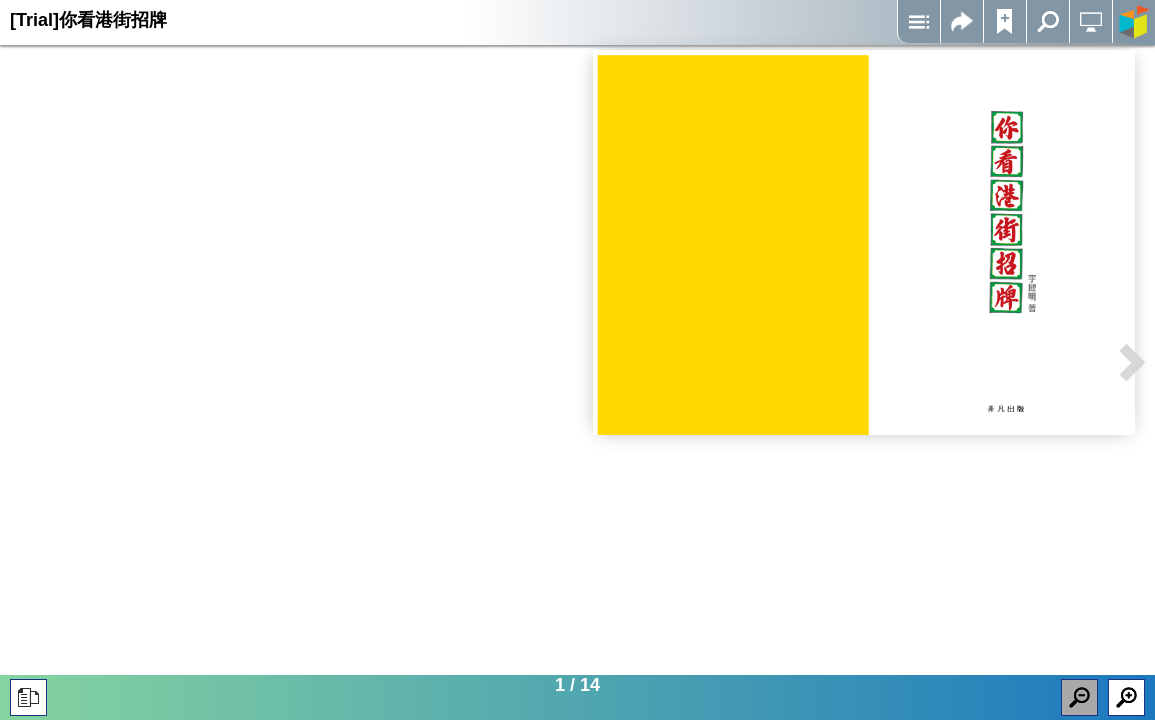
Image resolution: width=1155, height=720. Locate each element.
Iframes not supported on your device (864, 242)
